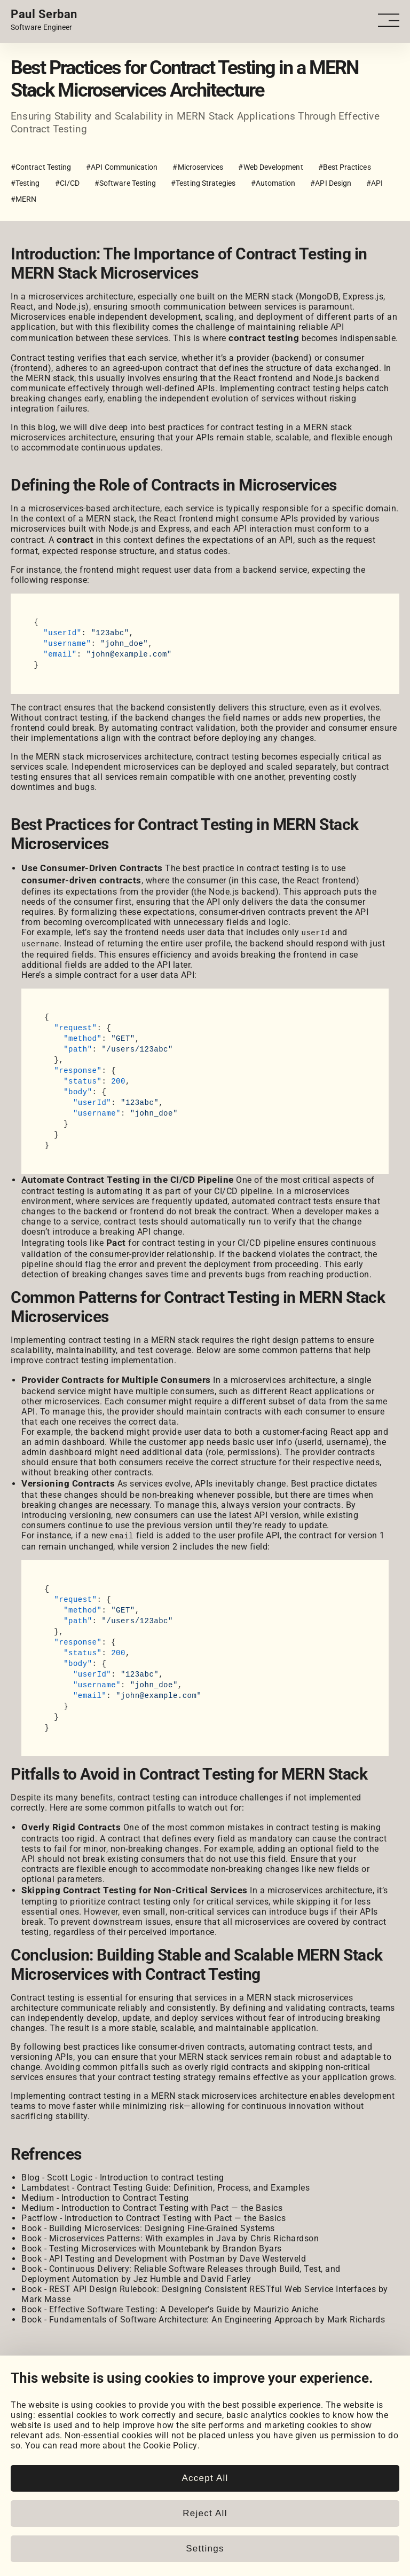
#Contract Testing (41, 167)
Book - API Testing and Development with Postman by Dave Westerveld (163, 2257)
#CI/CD (67, 183)
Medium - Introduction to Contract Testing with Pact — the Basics (151, 2206)
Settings (205, 2548)
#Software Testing (125, 183)
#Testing (25, 183)
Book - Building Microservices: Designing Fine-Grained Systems (148, 2227)
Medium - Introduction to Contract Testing (105, 2196)
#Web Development (270, 167)
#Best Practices (344, 167)
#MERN (23, 199)
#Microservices (197, 167)
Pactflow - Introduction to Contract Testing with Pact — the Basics (153, 2216)
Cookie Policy (170, 2445)
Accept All (205, 2478)
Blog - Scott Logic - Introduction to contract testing (122, 2176)
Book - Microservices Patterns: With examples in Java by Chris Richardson (170, 2237)
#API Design (330, 183)
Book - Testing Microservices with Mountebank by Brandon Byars (151, 2247)
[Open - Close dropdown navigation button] (390, 20)
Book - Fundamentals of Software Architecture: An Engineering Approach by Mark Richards (203, 2318)
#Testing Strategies (203, 183)
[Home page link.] (44, 20)
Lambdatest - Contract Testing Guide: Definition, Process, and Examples (165, 2186)
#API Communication (121, 167)
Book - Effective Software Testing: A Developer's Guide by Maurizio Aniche (170, 2308)
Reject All (205, 2513)
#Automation (273, 183)
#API (374, 183)
